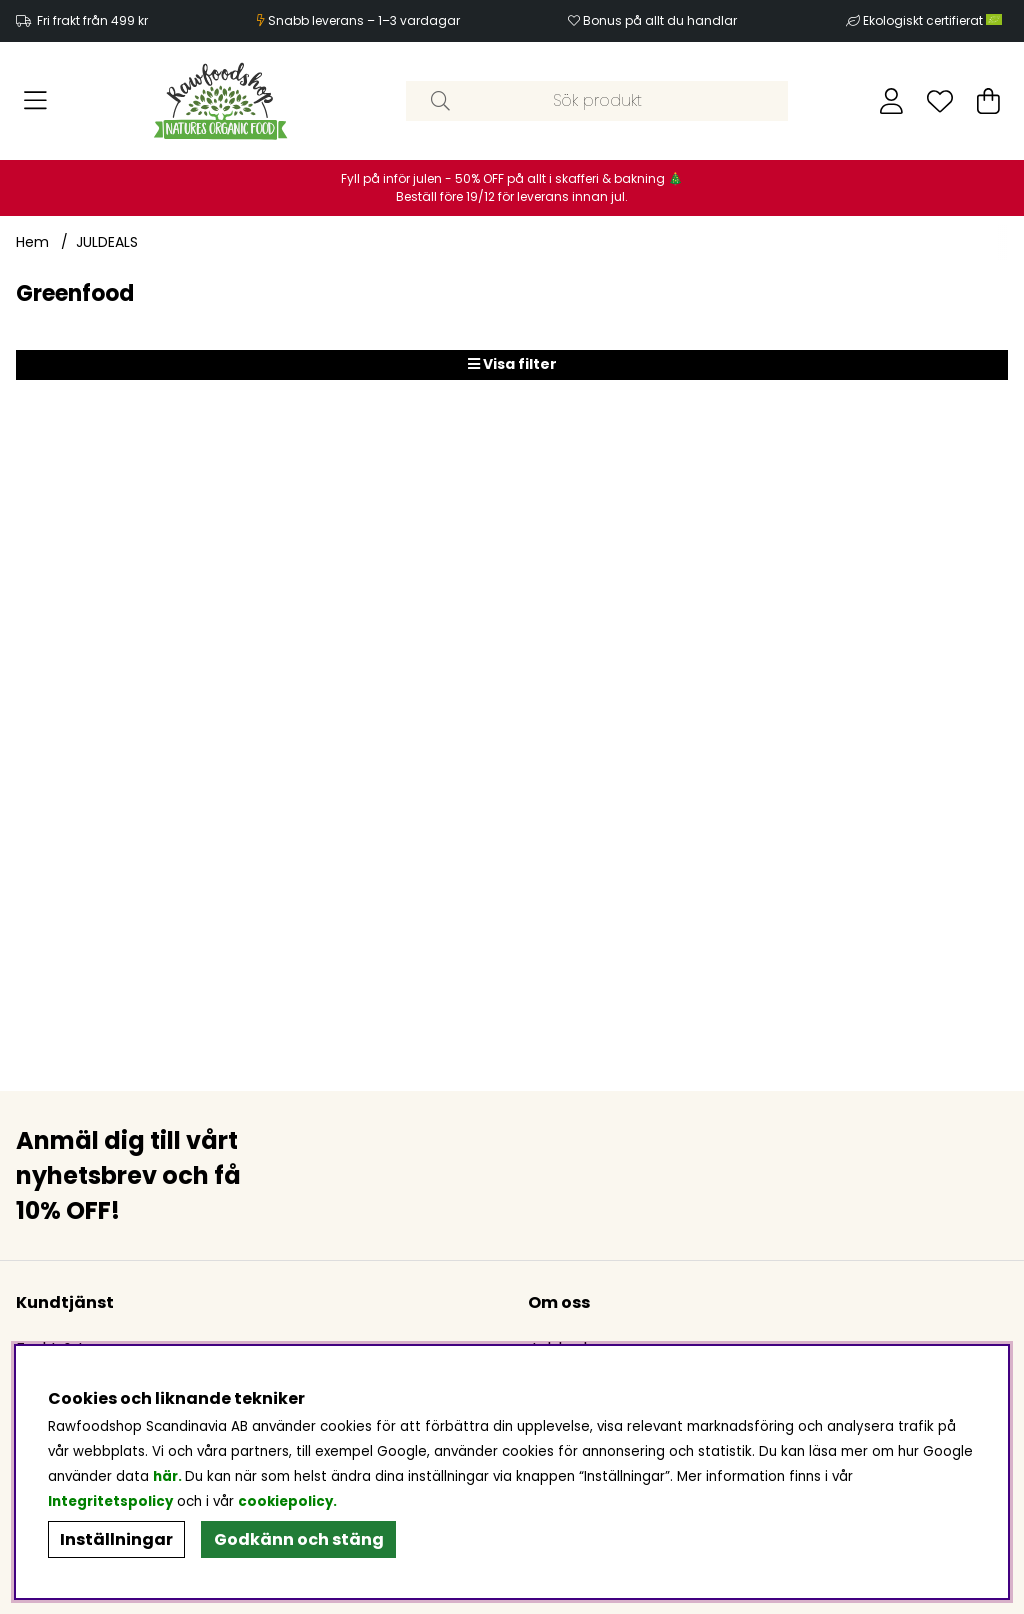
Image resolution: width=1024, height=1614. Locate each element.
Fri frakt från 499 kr (92, 20)
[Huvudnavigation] (35, 101)
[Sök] (596, 101)
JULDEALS (107, 242)
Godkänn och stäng (299, 1539)
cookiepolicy (285, 1501)
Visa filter (512, 364)
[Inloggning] (891, 101)
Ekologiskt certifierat (934, 20)
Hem (32, 242)
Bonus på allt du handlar (660, 20)
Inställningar (116, 1539)
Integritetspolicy (110, 1501)
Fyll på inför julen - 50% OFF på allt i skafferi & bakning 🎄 (512, 178)
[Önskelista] (940, 101)
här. (169, 1476)
